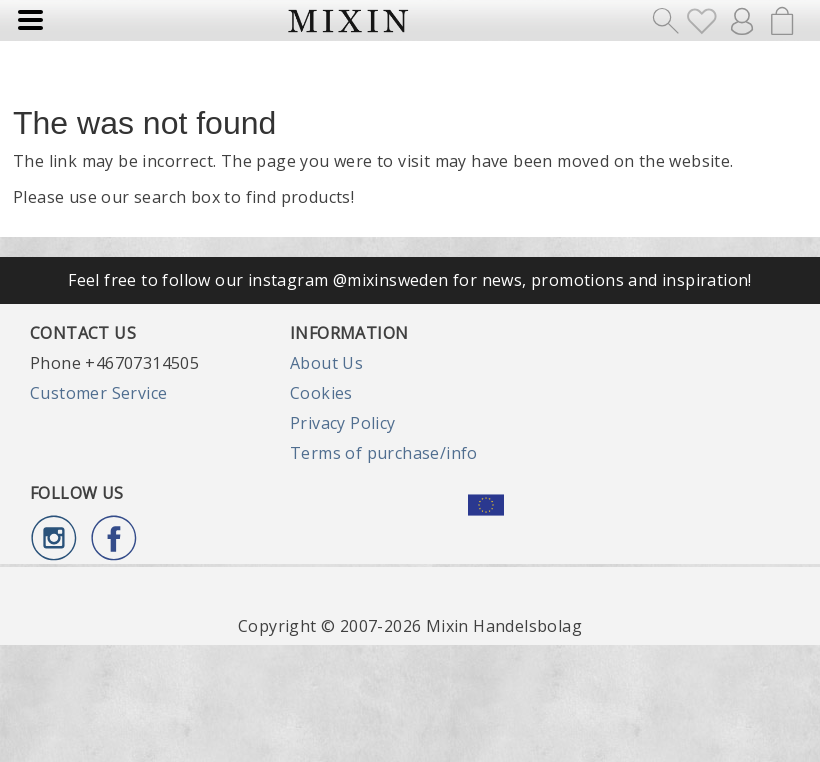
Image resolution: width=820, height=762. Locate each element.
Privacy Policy (343, 423)
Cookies (321, 393)
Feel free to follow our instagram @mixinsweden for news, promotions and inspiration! (410, 280)
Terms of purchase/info (384, 453)
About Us (326, 363)
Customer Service (98, 393)
